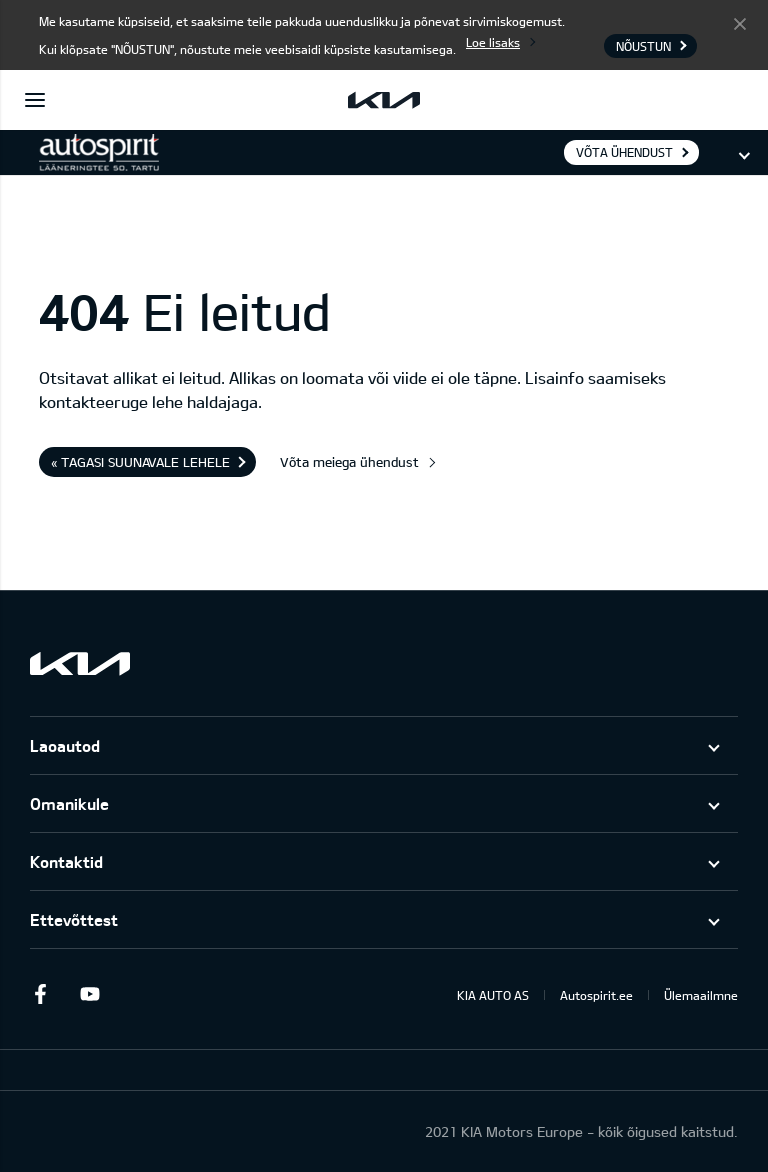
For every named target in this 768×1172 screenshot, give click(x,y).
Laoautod (65, 745)
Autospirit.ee (596, 995)
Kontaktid (66, 861)
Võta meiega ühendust (349, 462)
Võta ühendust (624, 152)
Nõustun (740, 23)
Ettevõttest (74, 919)
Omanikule (69, 803)
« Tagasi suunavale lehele (140, 462)
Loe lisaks (493, 42)
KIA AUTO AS (493, 995)
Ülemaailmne (701, 995)
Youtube (90, 994)
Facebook (40, 994)
